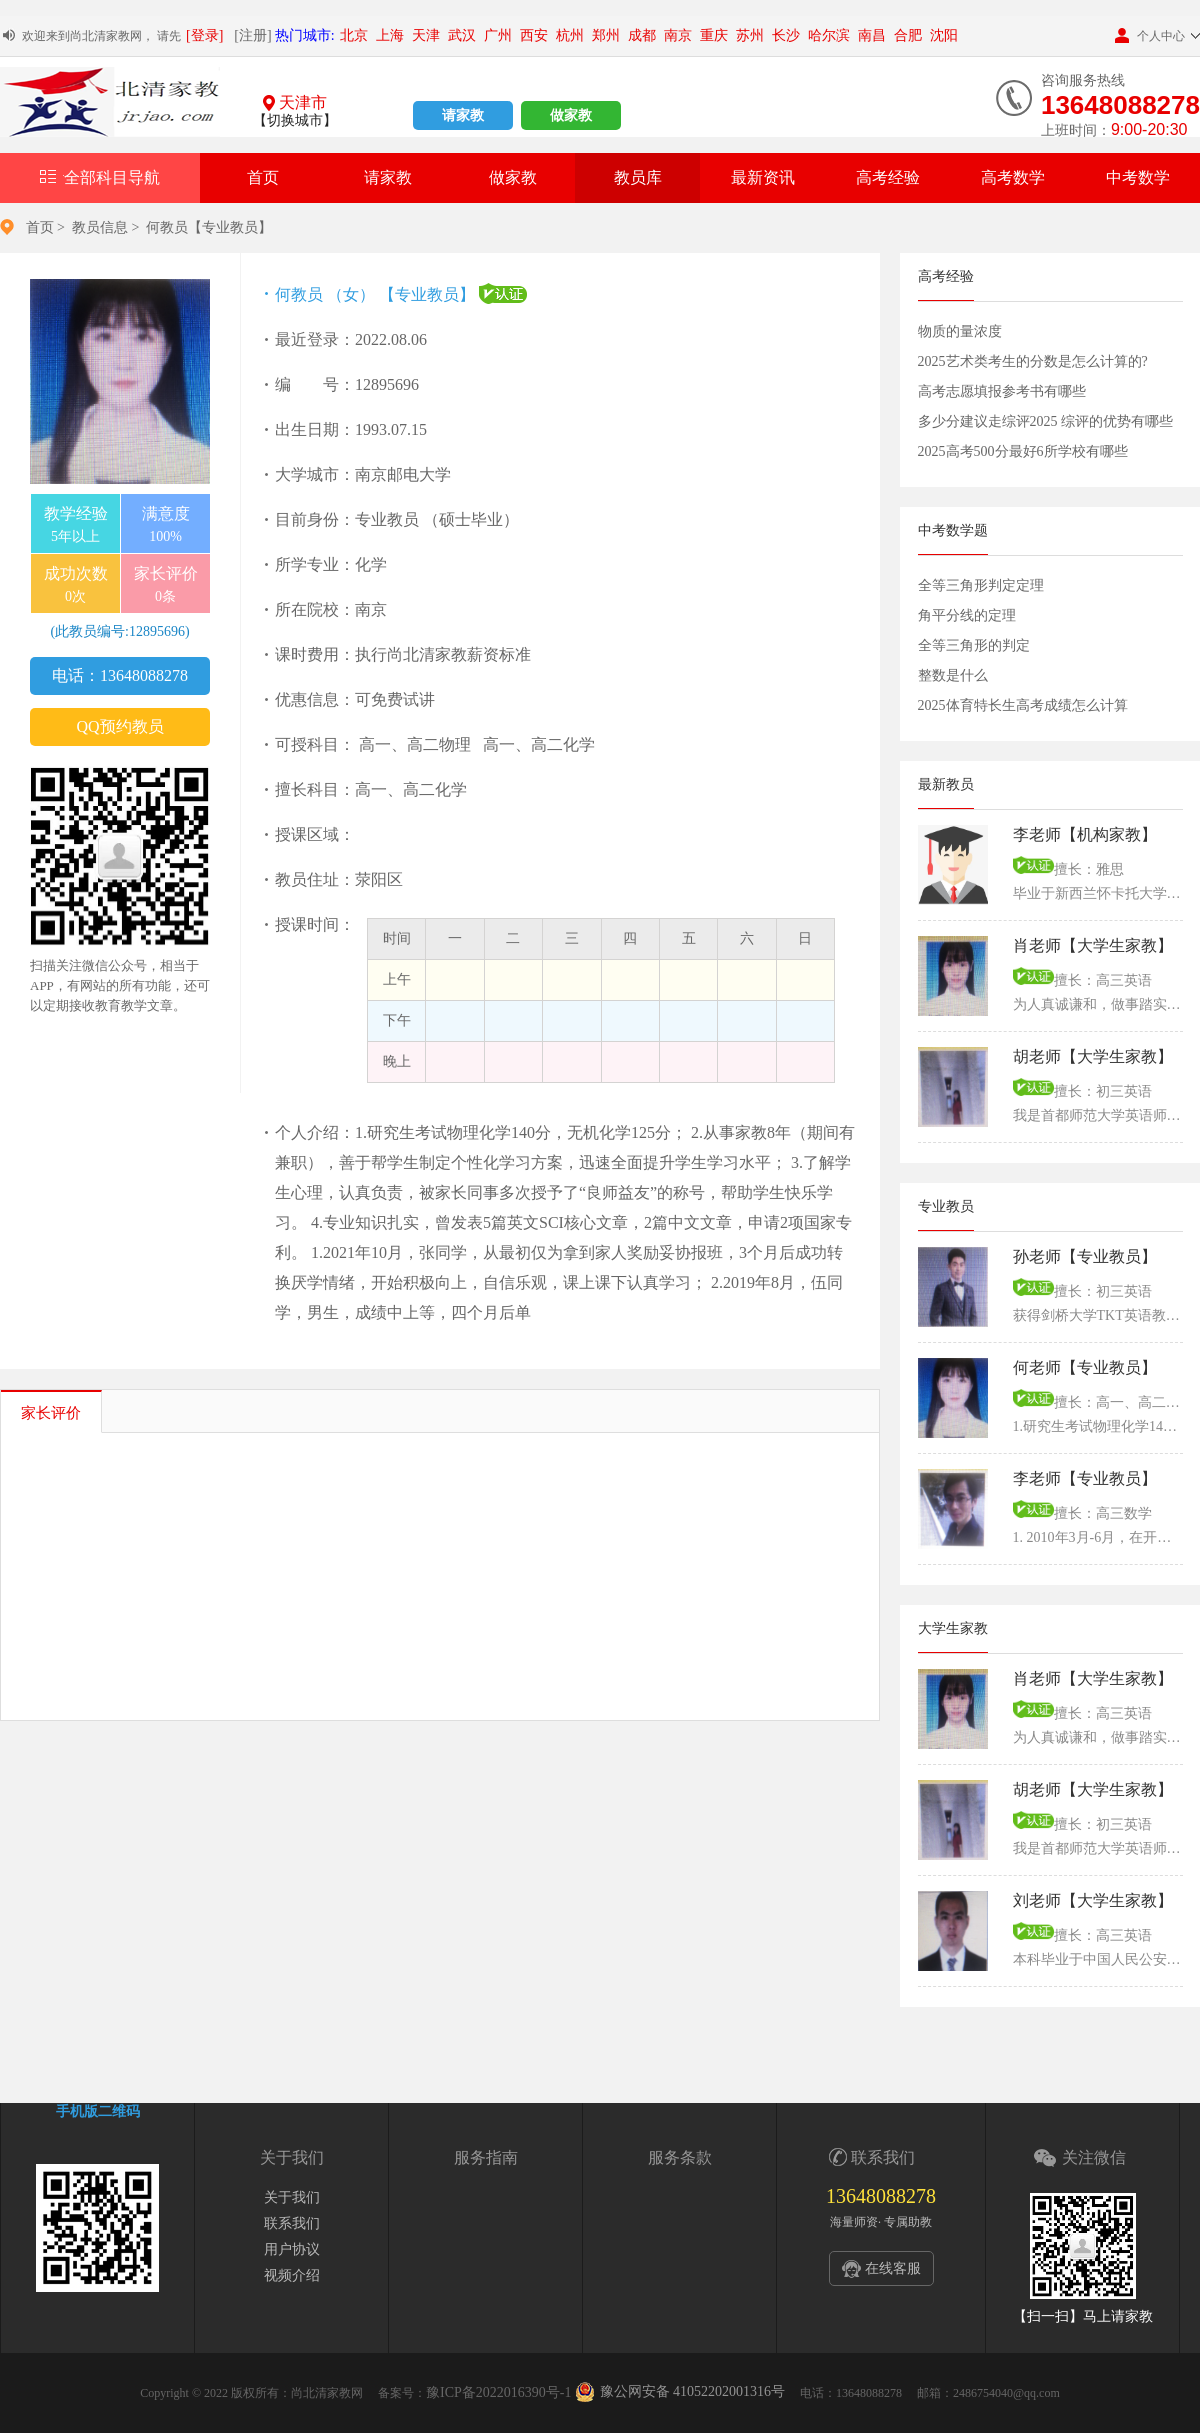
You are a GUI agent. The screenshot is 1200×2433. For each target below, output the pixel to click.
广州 (498, 35)
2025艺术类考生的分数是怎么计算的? (1033, 361)
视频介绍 (292, 2275)
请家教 (463, 115)
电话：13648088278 (120, 675)
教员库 (638, 177)
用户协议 (292, 2249)
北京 (354, 35)
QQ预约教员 (119, 726)
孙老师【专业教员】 (1085, 1256)
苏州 (750, 35)
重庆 (714, 35)
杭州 (570, 35)
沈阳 (944, 35)
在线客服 (893, 2268)
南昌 (872, 35)
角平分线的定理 (967, 615)
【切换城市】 (295, 120)
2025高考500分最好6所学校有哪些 (1023, 451)
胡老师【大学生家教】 (1093, 1056)
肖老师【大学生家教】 (1093, 945)
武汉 (462, 35)
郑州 (606, 35)
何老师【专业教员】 (1085, 1367)
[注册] (252, 35)
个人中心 (1150, 35)
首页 (263, 177)
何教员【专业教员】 (209, 227)
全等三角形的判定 (974, 645)
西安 (534, 35)
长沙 (786, 35)
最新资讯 (763, 177)
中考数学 (1138, 177)
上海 (390, 35)
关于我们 (292, 2197)
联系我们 (292, 2223)
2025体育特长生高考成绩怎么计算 (1023, 705)
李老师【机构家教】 (1085, 834)
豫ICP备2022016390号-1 (498, 2392)
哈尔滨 (829, 35)
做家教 (571, 115)
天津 (426, 35)
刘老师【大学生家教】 (1093, 1900)
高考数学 (1013, 177)
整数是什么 (953, 675)
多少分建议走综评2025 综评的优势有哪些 (1046, 421)
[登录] (204, 35)
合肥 (908, 35)
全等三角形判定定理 (981, 585)
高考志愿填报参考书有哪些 (1002, 391)
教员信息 (100, 227)
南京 (678, 35)
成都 (642, 35)
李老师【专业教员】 (1085, 1478)
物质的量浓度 (960, 331)
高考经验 (888, 177)
